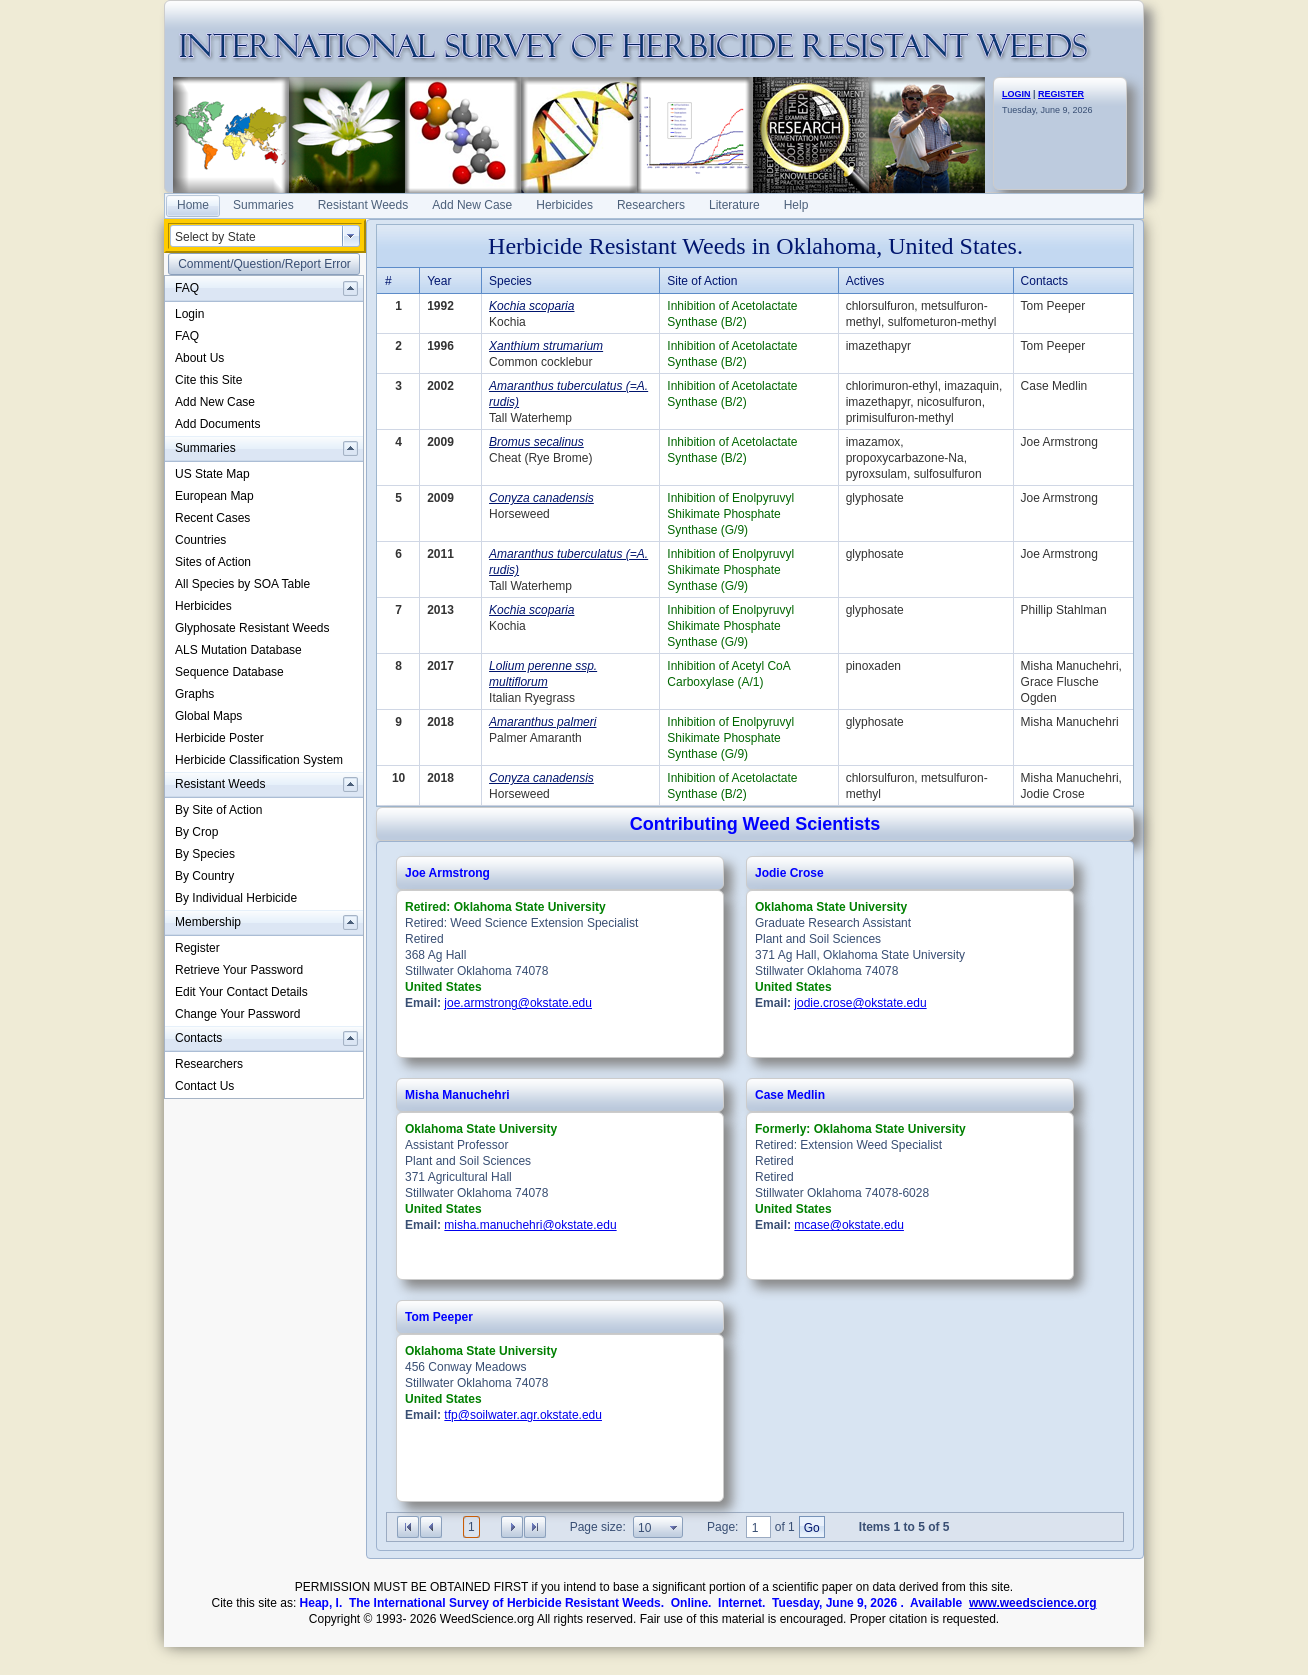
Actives (865, 281)
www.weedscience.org (1033, 1603)
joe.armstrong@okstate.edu (518, 1003)
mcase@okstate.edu (849, 1225)
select (351, 236)
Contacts (1044, 281)
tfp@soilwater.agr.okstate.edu (523, 1415)
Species (510, 281)
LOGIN (1016, 94)
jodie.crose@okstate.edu (860, 1003)
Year (439, 281)
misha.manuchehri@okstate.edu (530, 1225)
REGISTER (1061, 94)
